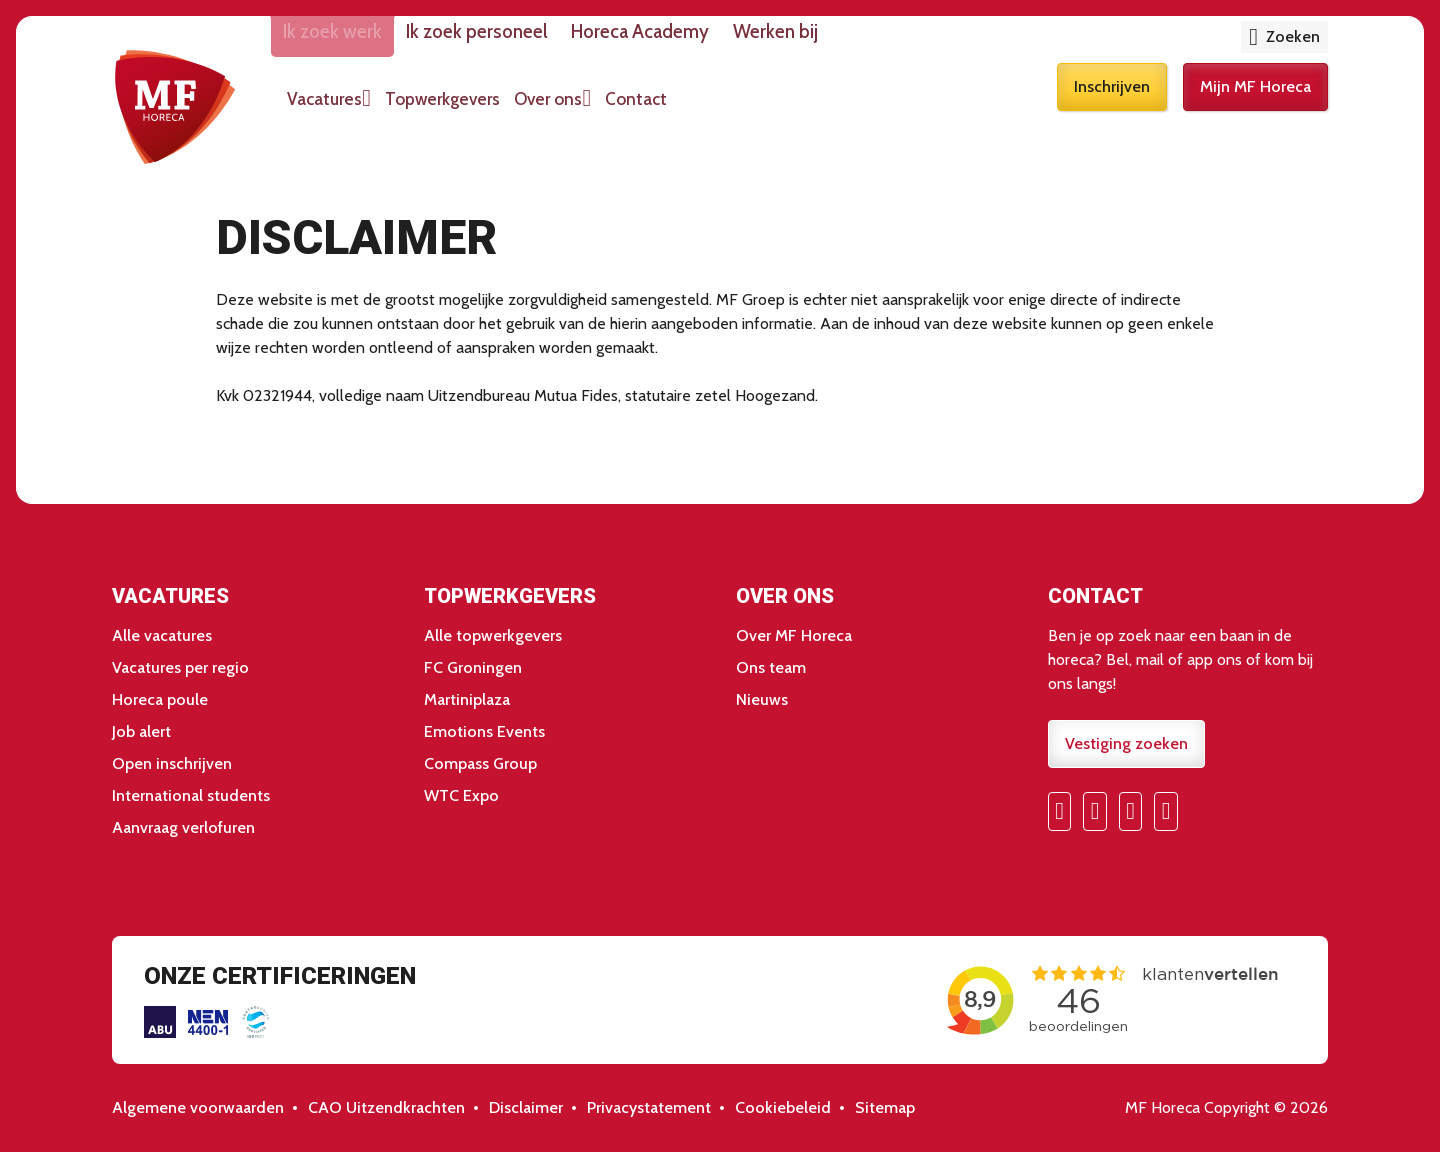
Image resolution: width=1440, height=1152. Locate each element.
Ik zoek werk (371, 42)
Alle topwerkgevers (493, 635)
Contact (718, 108)
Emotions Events (484, 731)
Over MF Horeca (794, 635)
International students (191, 795)
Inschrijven (1112, 107)
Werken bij (853, 42)
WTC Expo (461, 795)
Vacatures (364, 108)
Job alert (141, 731)
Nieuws (762, 699)
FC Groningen (473, 667)
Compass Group (480, 763)
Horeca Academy (704, 42)
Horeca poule (160, 699)
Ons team (771, 667)
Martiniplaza (467, 699)
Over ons (617, 108)
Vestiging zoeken (1126, 743)
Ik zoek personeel (527, 42)
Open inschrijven (172, 763)
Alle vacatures (162, 635)
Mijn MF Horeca (1255, 107)
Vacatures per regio (180, 667)
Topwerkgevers (496, 108)
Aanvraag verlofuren (183, 827)
